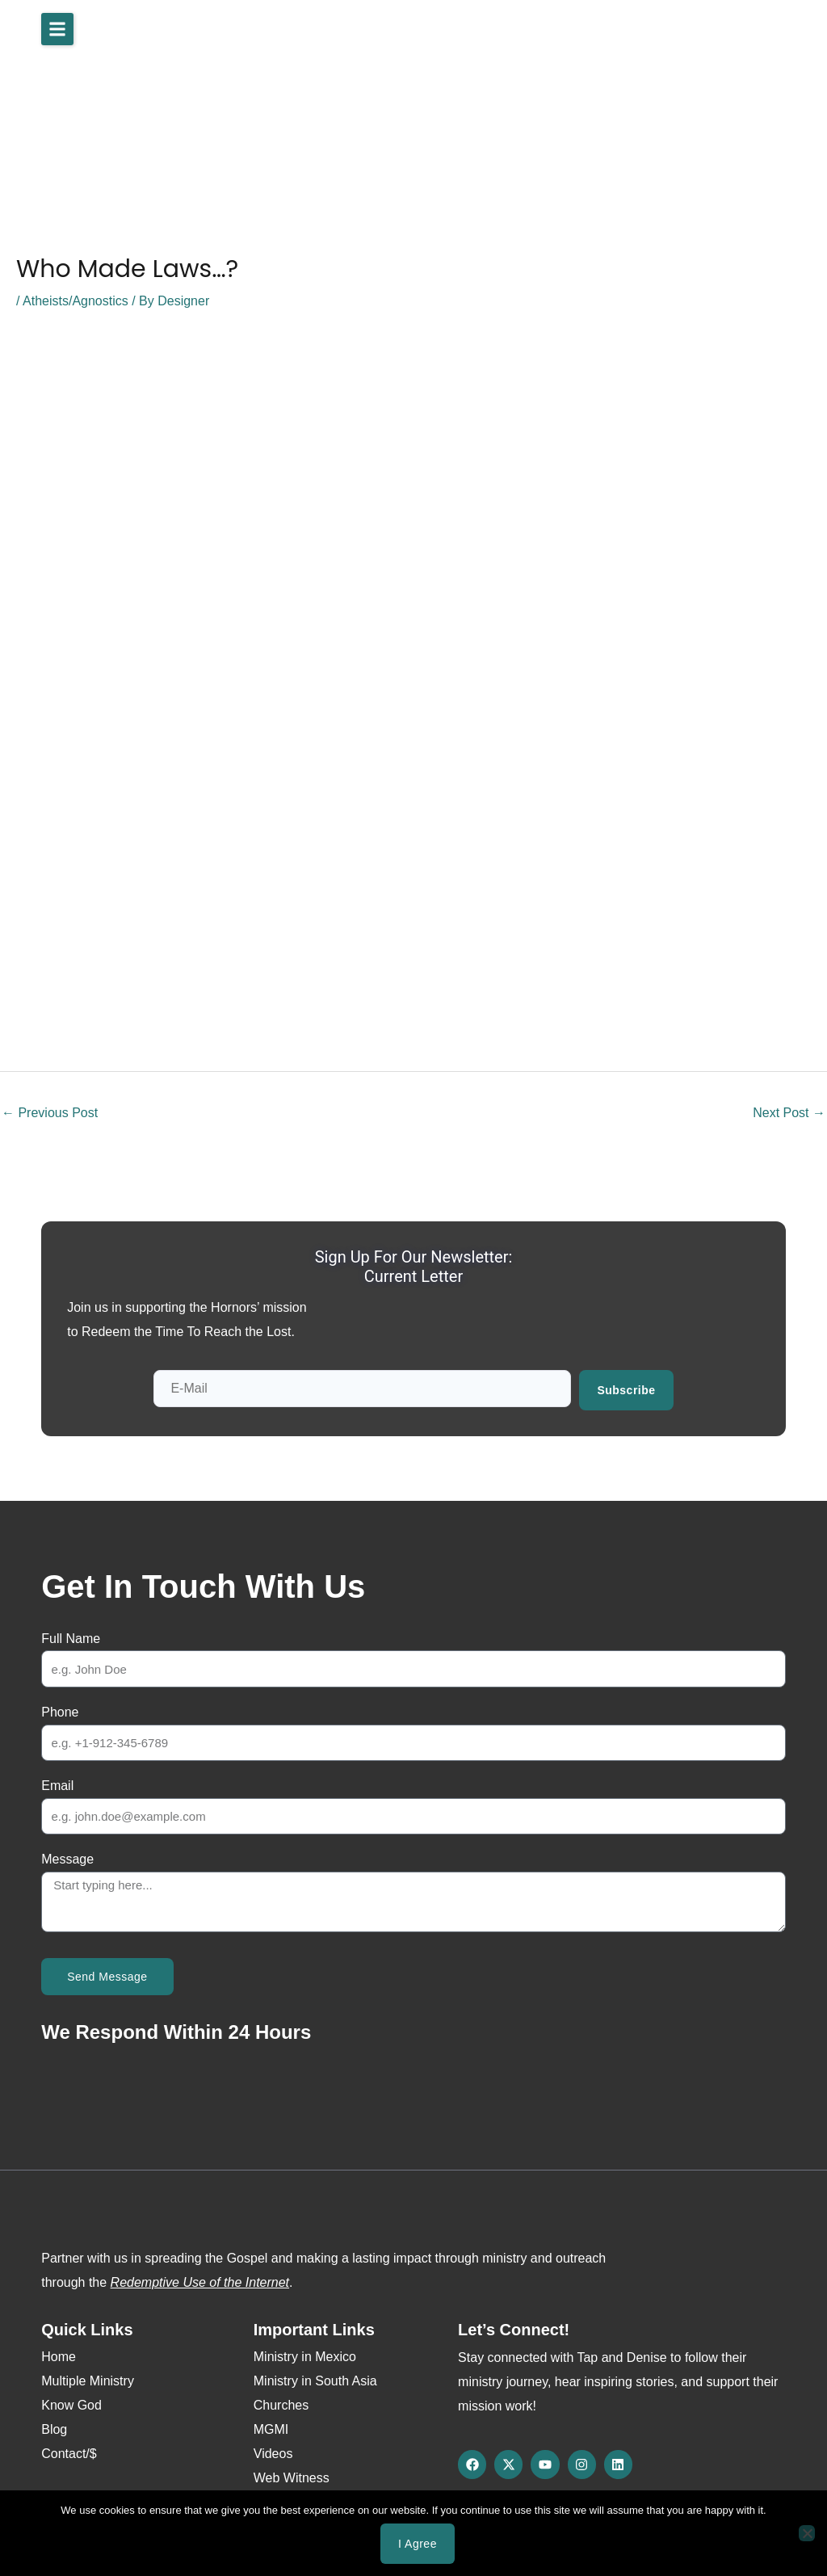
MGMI (271, 2429)
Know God (71, 2405)
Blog (54, 2429)
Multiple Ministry (87, 2381)
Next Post (789, 1113)
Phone (59, 1712)
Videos (273, 2453)
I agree (417, 2543)
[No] (807, 2533)
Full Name (70, 1638)
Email (57, 1785)
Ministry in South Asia (315, 2381)
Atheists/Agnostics (75, 301)
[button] (57, 29)
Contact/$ (68, 2453)
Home (58, 2357)
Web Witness (292, 2478)
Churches (281, 2405)
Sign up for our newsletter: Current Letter (414, 1266)
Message (67, 1859)
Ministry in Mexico (305, 2357)
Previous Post (50, 1113)
